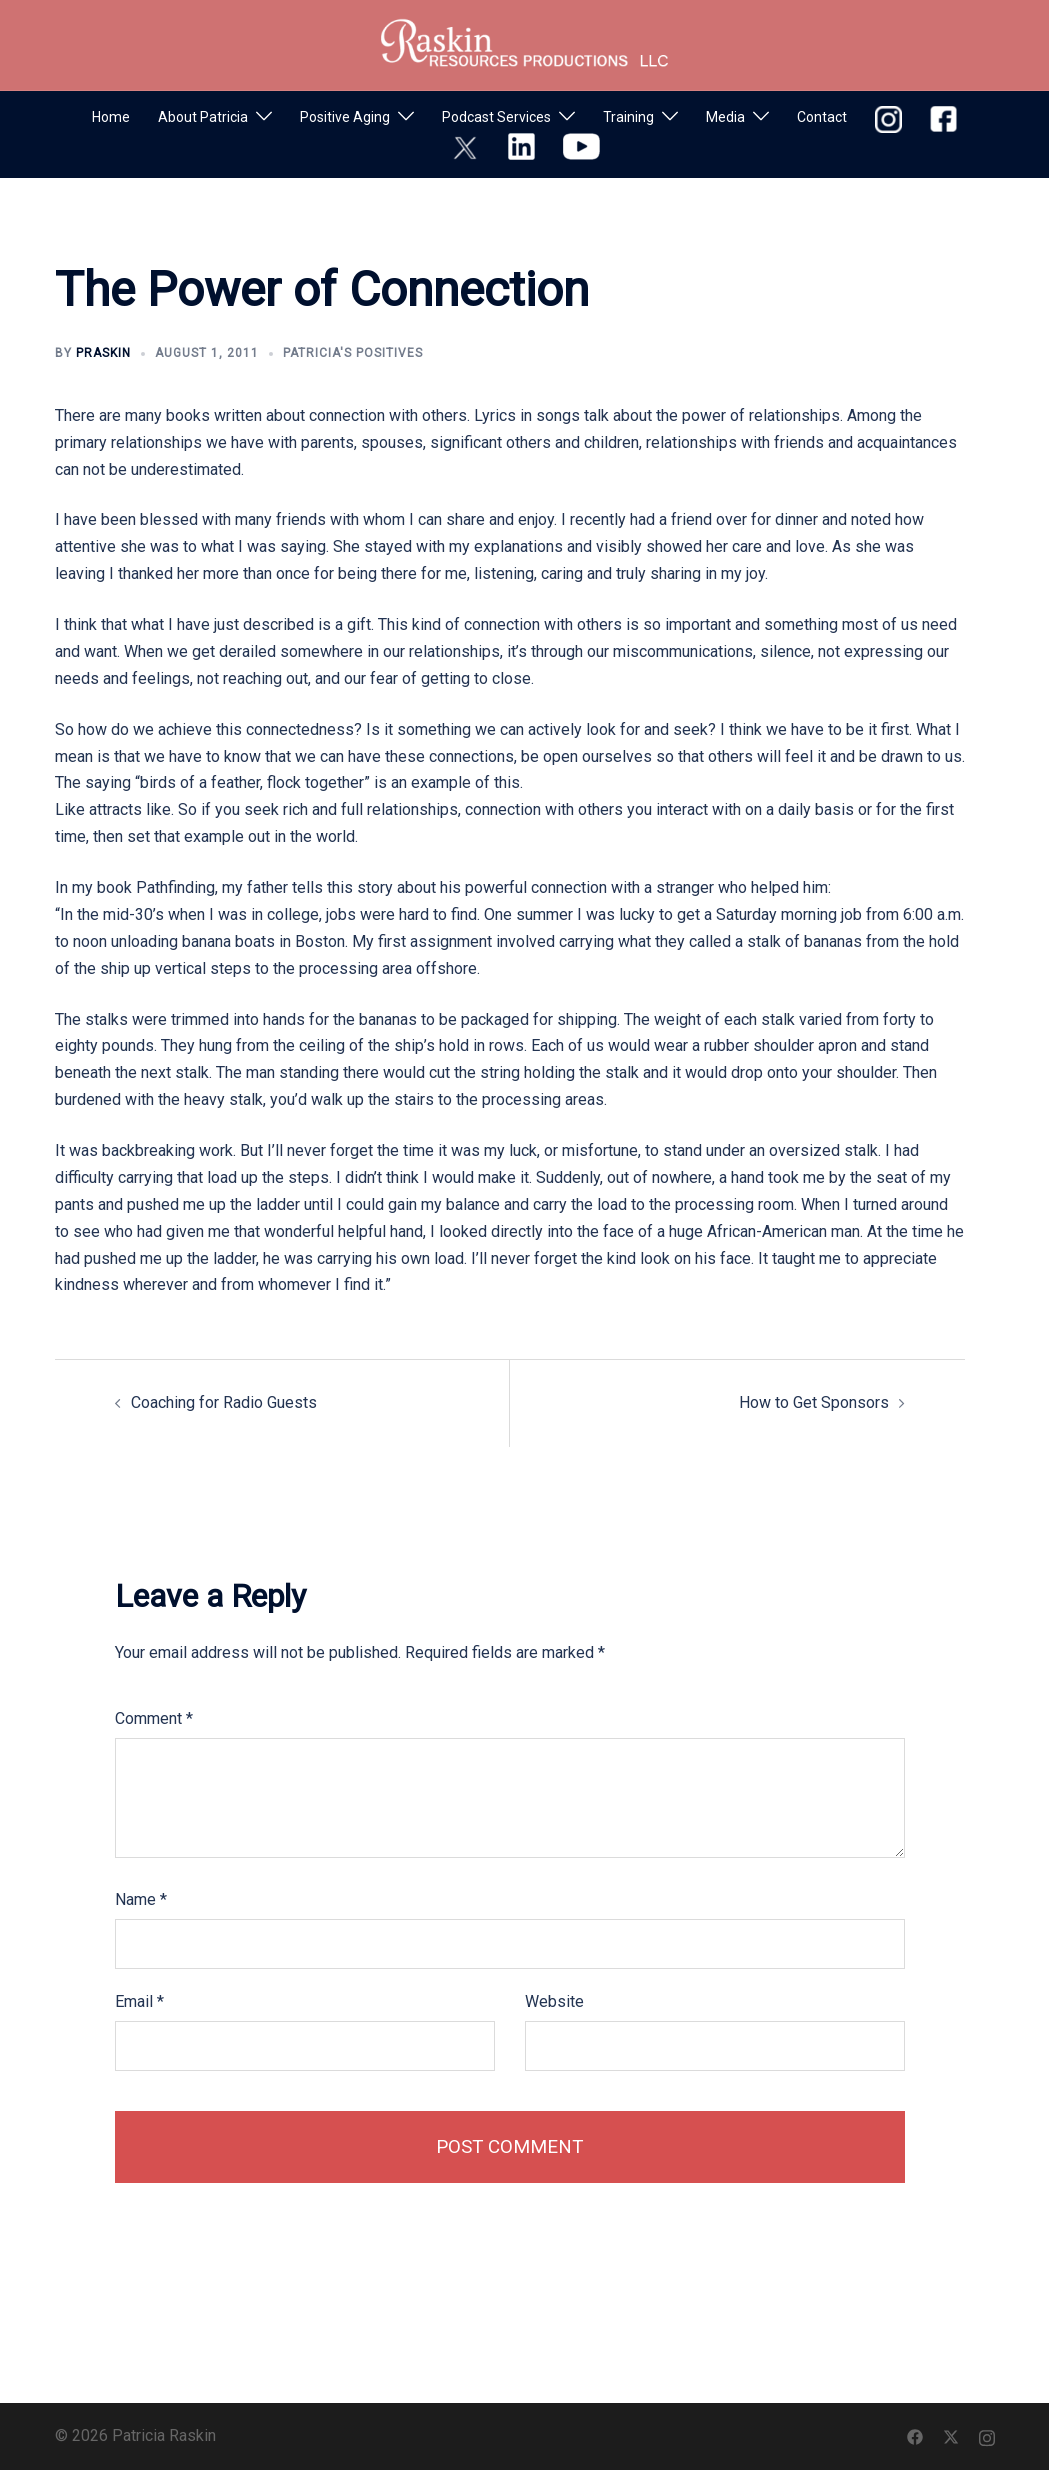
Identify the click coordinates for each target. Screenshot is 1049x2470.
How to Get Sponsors (814, 1402)
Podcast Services (496, 117)
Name (141, 1899)
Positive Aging (345, 117)
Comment (154, 1718)
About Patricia (203, 117)
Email (139, 2001)
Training (628, 117)
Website (554, 2001)
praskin (103, 353)
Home (111, 117)
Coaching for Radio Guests (224, 1402)
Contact (822, 117)
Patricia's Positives (353, 353)
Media (725, 117)
